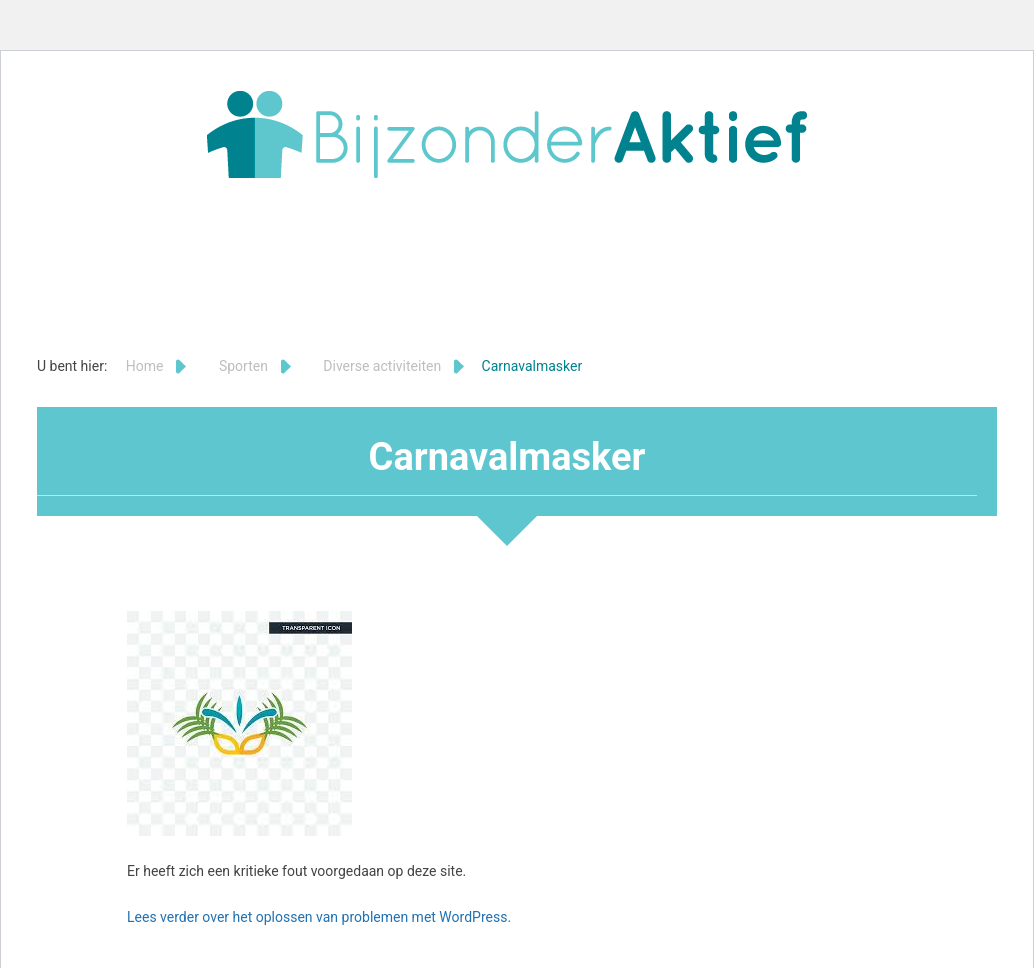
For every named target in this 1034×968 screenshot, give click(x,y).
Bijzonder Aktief (507, 134)
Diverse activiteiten (382, 366)
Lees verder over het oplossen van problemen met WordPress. (319, 917)
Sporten (243, 366)
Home (145, 366)
